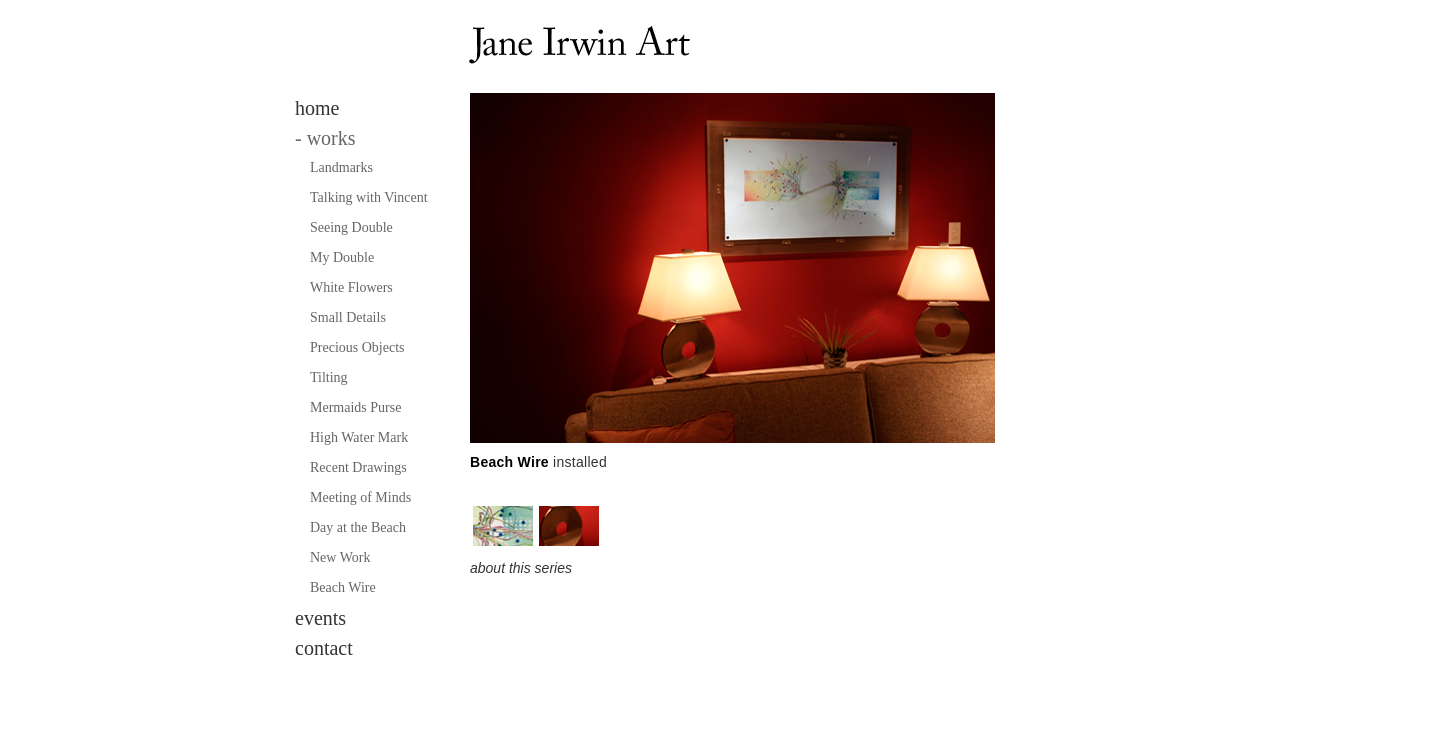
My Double (342, 257)
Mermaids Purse (355, 407)
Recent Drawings (358, 467)
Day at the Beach (358, 527)
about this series (521, 568)
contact (324, 648)
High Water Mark (359, 437)
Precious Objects (357, 347)
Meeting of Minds (360, 497)
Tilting (329, 377)
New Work (340, 557)
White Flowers (351, 287)
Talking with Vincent (369, 197)
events (320, 618)
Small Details (348, 317)
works (325, 138)
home (317, 108)
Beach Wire (343, 587)
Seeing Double (351, 227)
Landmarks (341, 167)
